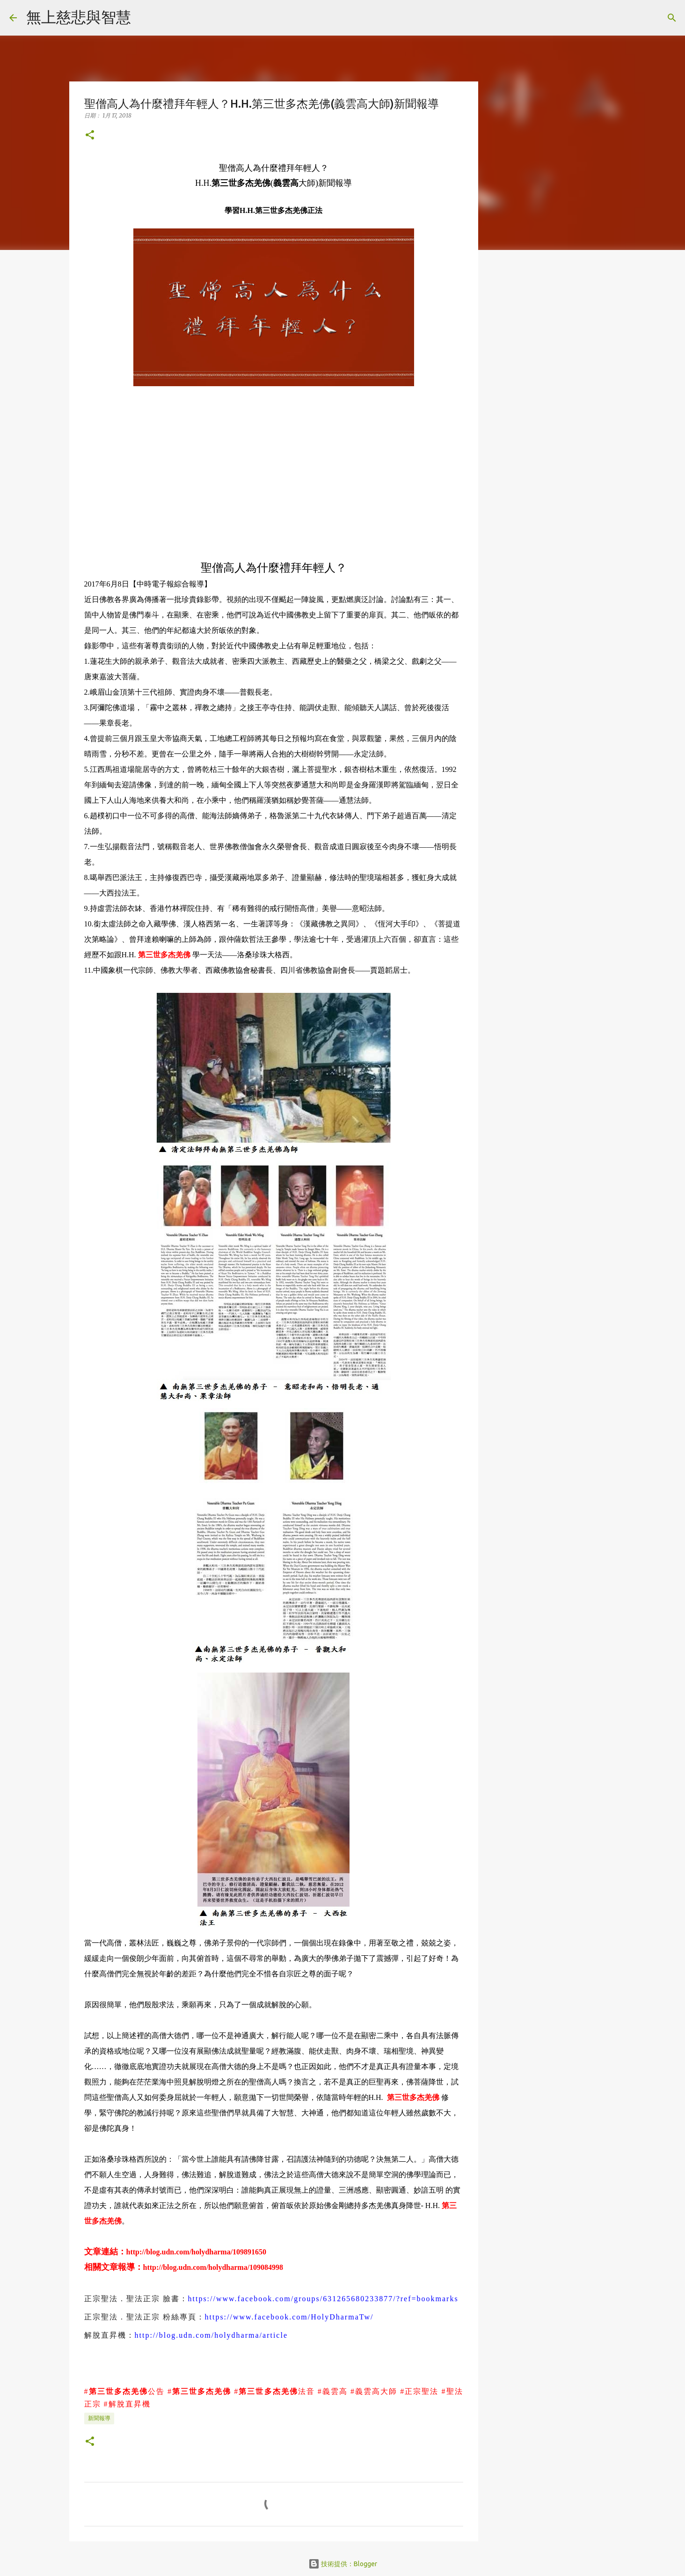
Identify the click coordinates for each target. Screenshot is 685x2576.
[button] (89, 135)
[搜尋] (144, 18)
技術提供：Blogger (342, 2564)
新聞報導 (99, 2418)
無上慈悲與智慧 (78, 16)
